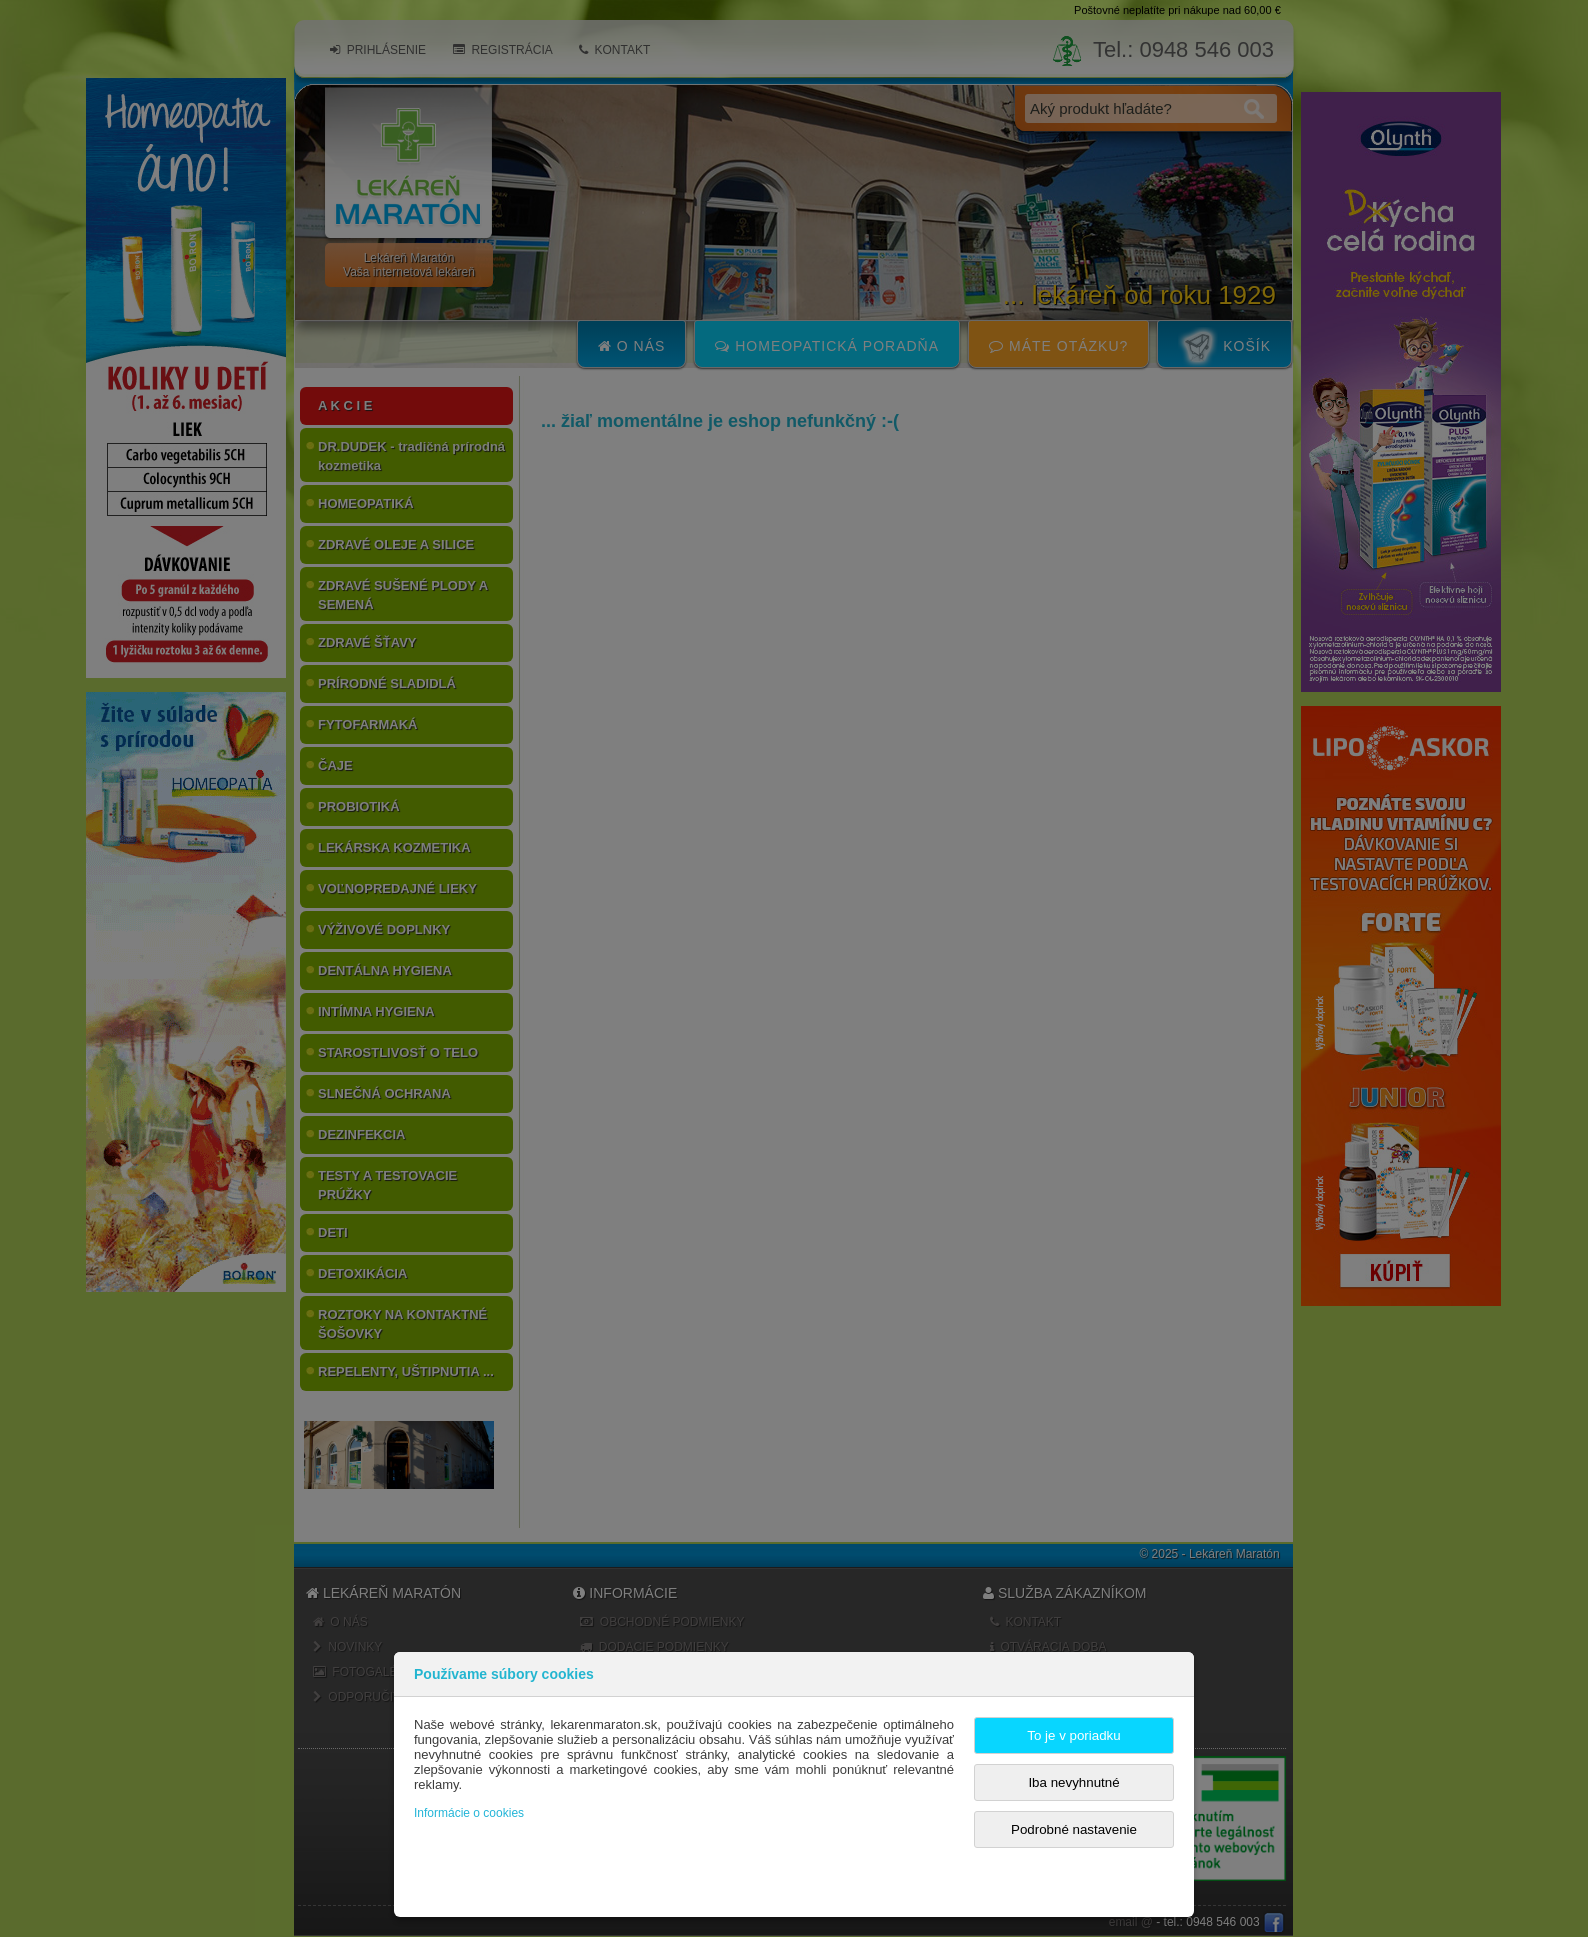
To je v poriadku (1073, 1735)
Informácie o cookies (469, 1813)
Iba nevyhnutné (1073, 1782)
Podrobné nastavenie (1074, 1829)
